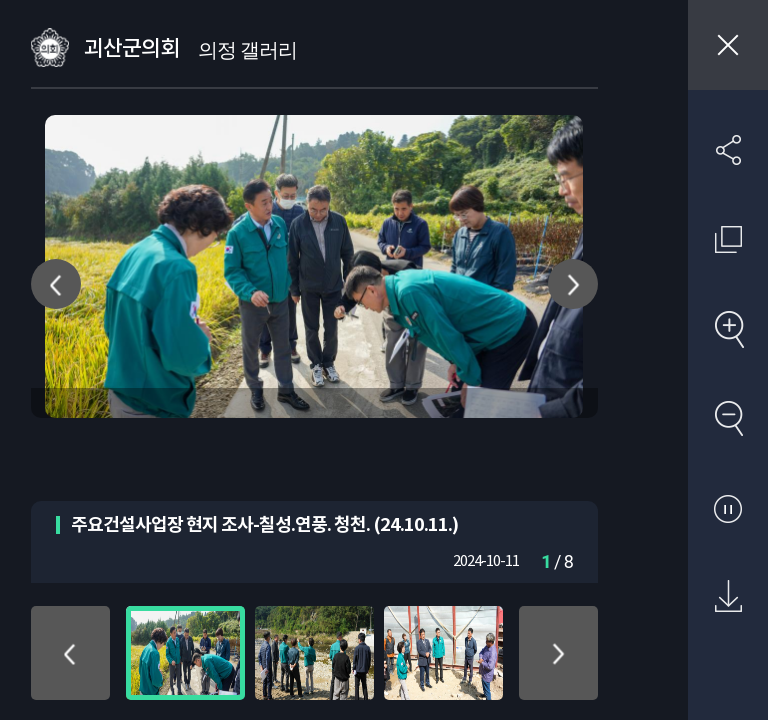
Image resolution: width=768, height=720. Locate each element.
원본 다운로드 (728, 597)
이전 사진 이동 (56, 284)
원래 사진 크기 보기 (728, 239)
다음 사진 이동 (573, 284)
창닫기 (728, 45)
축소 (728, 418)
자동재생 (728, 508)
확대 (728, 329)
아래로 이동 (558, 653)
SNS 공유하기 (728, 150)
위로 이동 (70, 653)
